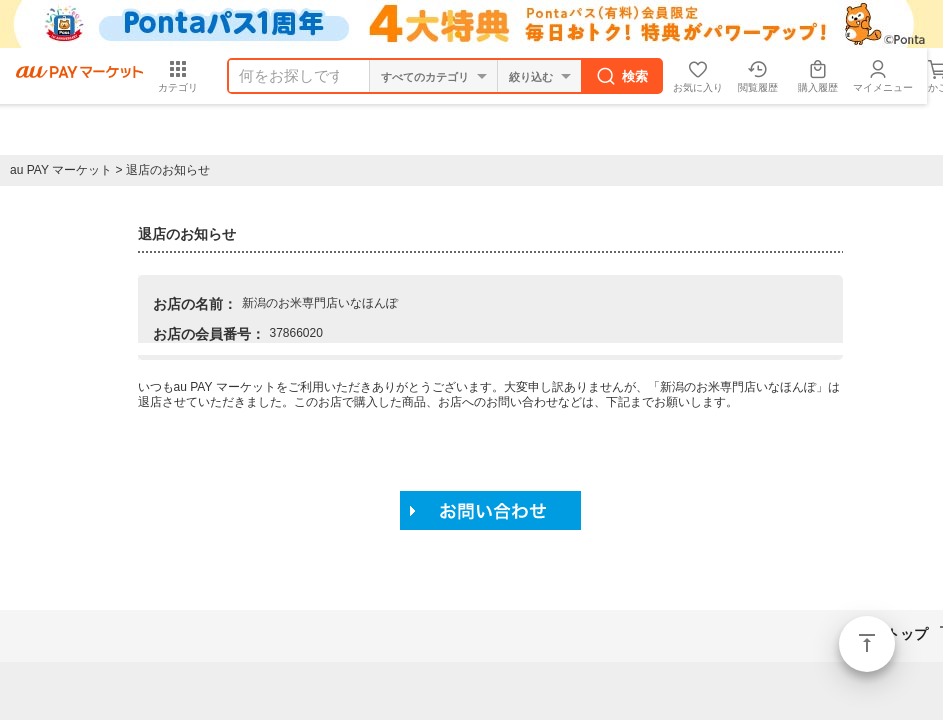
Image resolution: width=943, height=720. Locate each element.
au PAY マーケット (61, 170)
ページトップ (867, 644)
